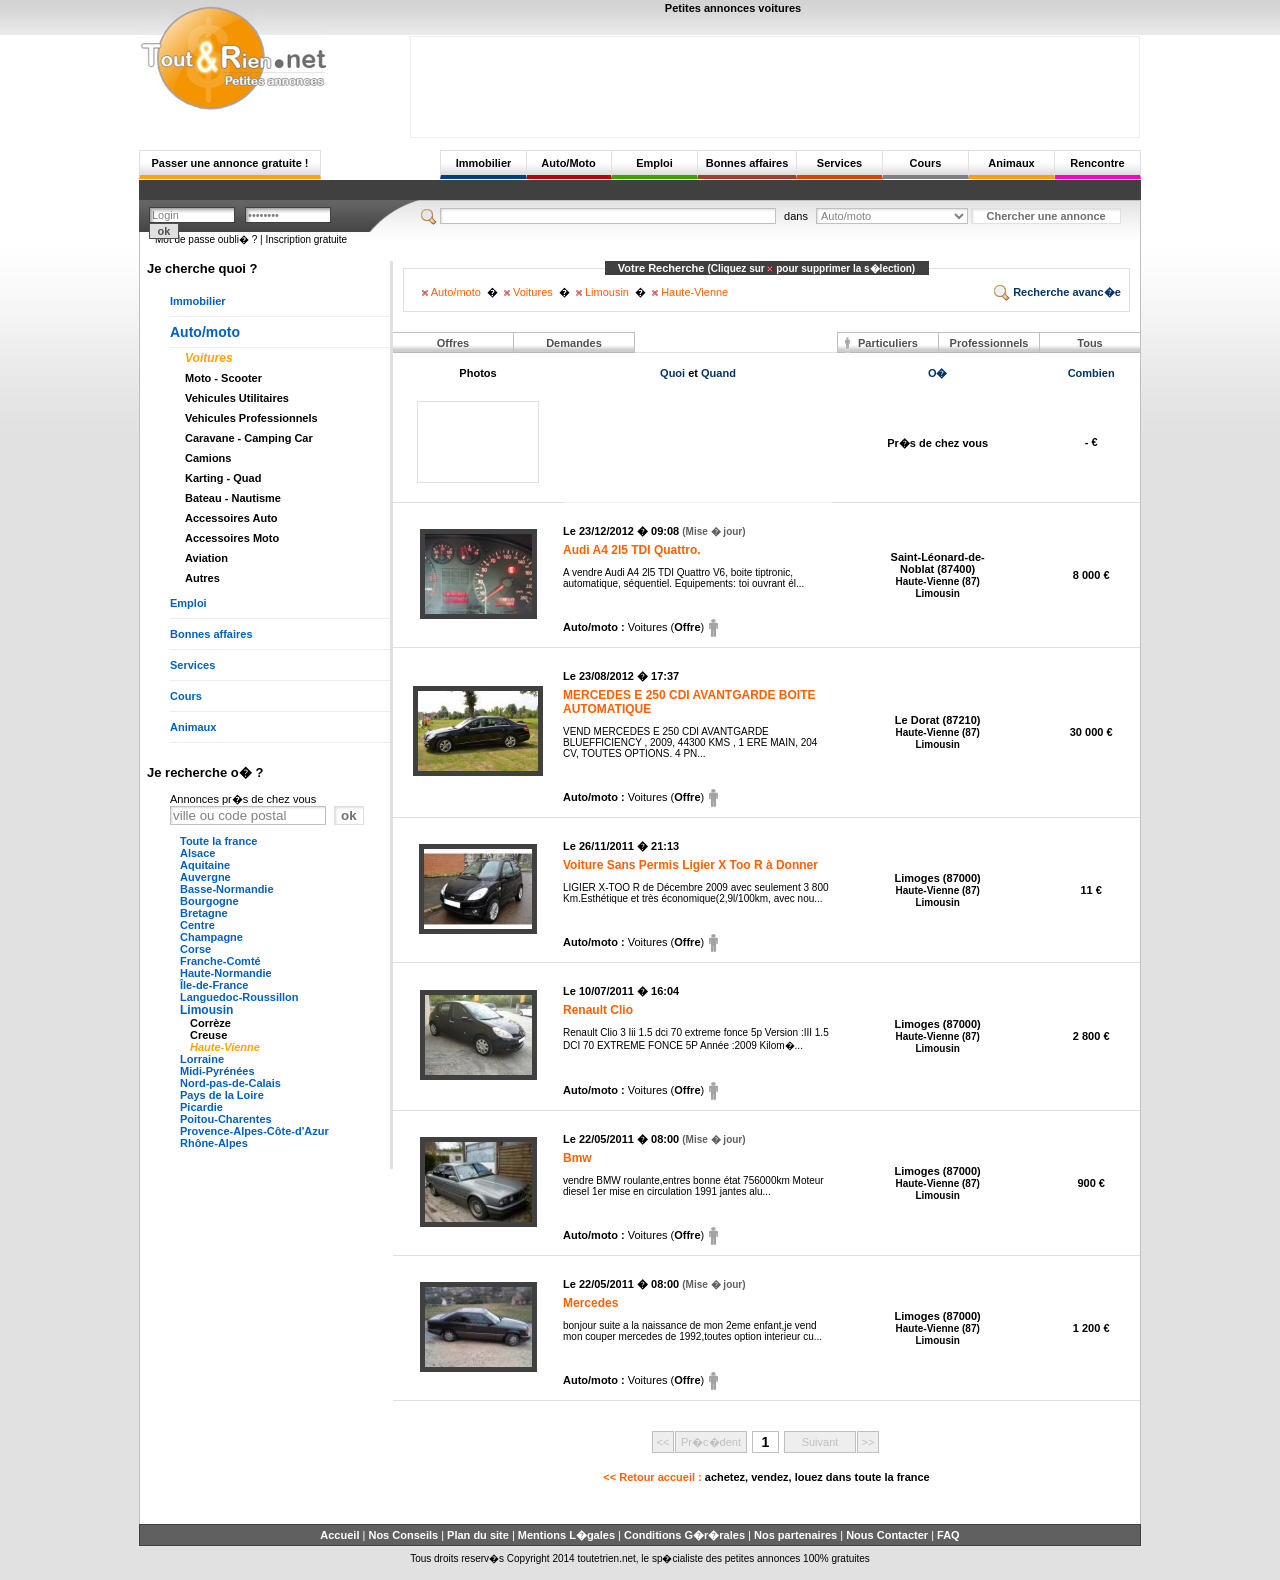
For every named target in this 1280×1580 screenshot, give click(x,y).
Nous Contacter (887, 1535)
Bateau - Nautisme (233, 498)
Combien (1091, 373)
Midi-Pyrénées (217, 1071)
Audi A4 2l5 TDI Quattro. (632, 550)
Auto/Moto (568, 163)
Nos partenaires (795, 1535)
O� (938, 373)
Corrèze (210, 1023)
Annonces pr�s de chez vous (243, 799)
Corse (195, 949)
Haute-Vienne (225, 1047)
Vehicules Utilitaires (237, 398)
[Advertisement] (775, 82)
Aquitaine (205, 865)
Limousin (206, 1010)
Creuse (208, 1035)
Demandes (574, 343)
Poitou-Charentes (226, 1119)
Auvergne (205, 877)
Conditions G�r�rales (684, 1535)
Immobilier (484, 163)
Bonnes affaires (747, 163)
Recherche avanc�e (1057, 292)
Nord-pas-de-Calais (230, 1083)
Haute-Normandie (226, 973)
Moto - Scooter (223, 378)
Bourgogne (209, 901)
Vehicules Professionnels (251, 418)
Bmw (577, 1158)
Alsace (197, 853)
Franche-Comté (220, 961)
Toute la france (218, 841)
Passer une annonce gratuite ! (229, 163)
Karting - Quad (223, 478)
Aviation (206, 558)
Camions (208, 458)
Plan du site (478, 1535)
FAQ (948, 1535)
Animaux (1011, 163)
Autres (202, 578)
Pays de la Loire (222, 1095)
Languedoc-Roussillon (239, 997)
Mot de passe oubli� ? (206, 239)
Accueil (339, 1535)
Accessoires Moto (232, 538)
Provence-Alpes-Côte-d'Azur (254, 1131)
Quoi (672, 373)
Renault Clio (598, 1010)
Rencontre (1097, 163)
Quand (718, 373)
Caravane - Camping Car (249, 438)
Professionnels (989, 343)
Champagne (211, 937)
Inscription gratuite (306, 239)
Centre (197, 925)
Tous (1089, 343)
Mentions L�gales (566, 1535)
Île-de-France (214, 985)
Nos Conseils (403, 1535)
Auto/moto (205, 332)
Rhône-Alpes (214, 1143)
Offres (453, 343)
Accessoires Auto (231, 518)
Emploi (654, 163)
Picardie (201, 1107)
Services (839, 163)
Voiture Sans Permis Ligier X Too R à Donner (690, 865)
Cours (926, 163)
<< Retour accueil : (766, 1477)
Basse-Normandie (227, 889)
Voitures (209, 358)
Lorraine (202, 1059)
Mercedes (590, 1303)
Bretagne (204, 913)
